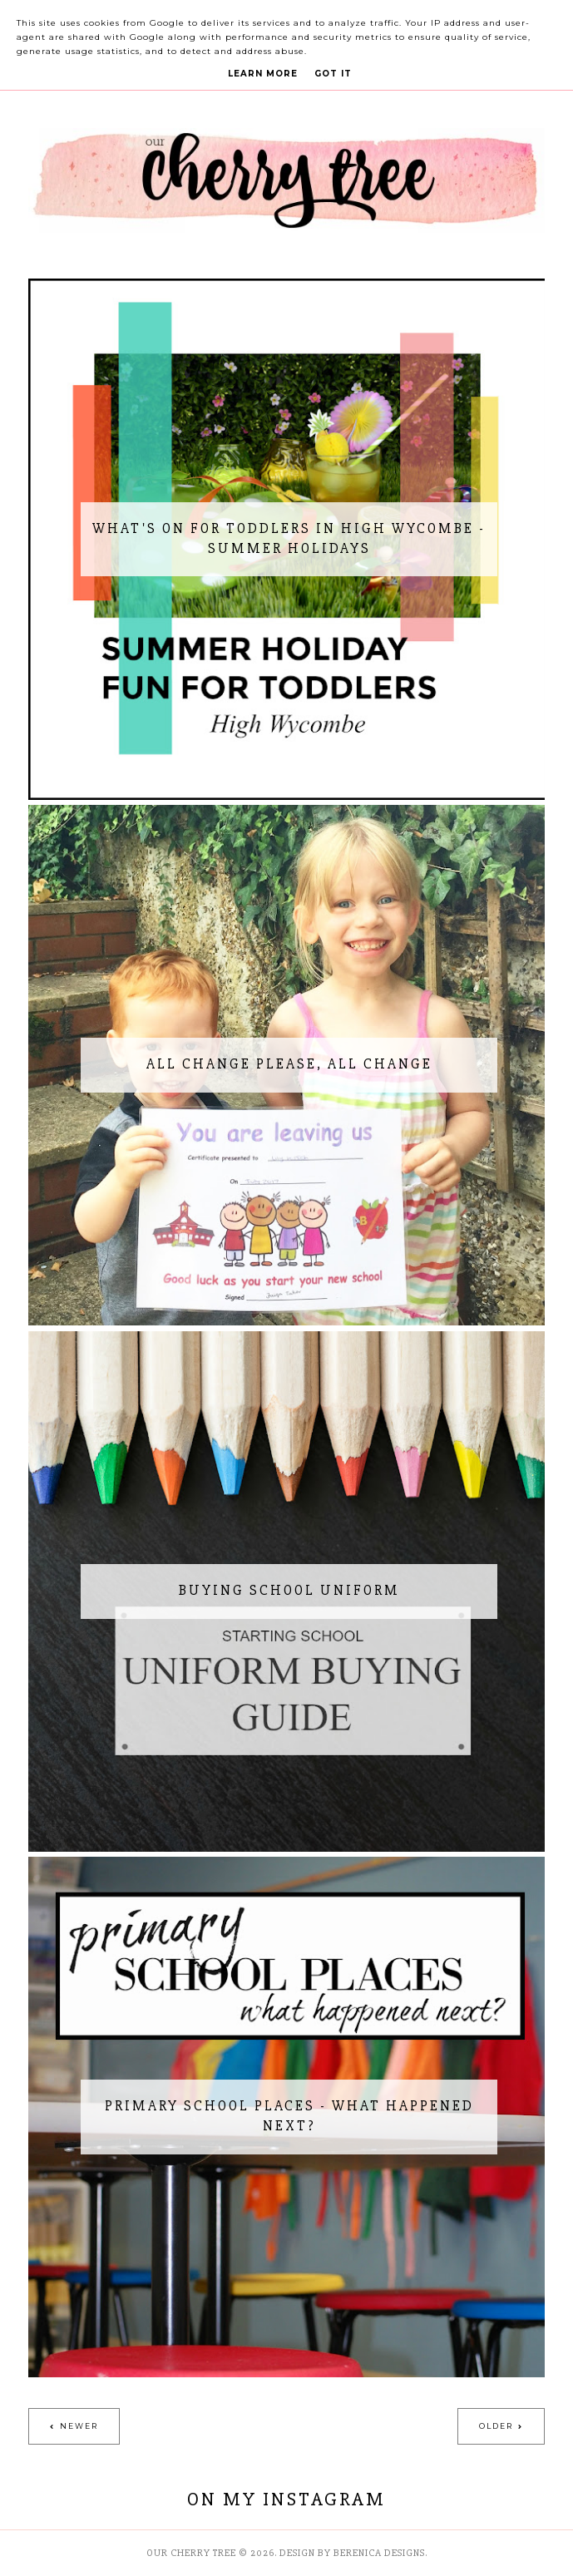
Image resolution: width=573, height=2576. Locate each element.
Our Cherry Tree (191, 2553)
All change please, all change (289, 1064)
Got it (333, 73)
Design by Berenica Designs (352, 2553)
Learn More (263, 73)
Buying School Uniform (289, 1590)
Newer (79, 2425)
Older (496, 2425)
